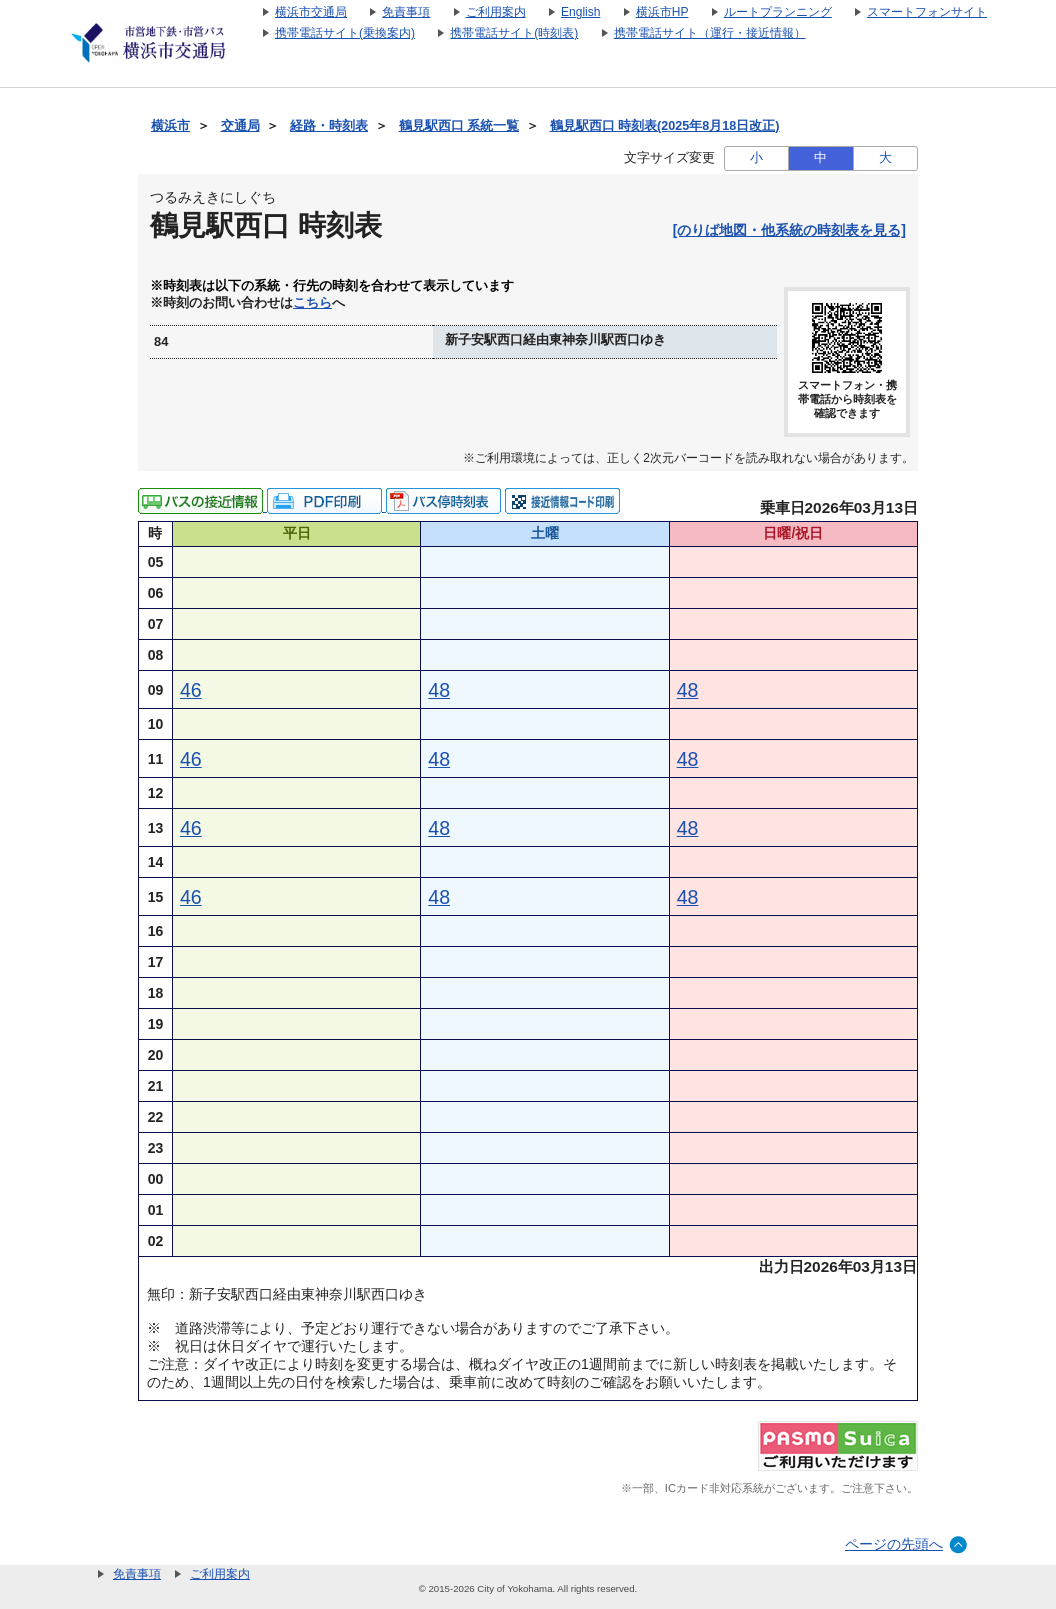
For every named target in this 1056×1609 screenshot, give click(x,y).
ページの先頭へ (894, 1544)
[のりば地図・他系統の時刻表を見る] (789, 230)
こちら (312, 303)
